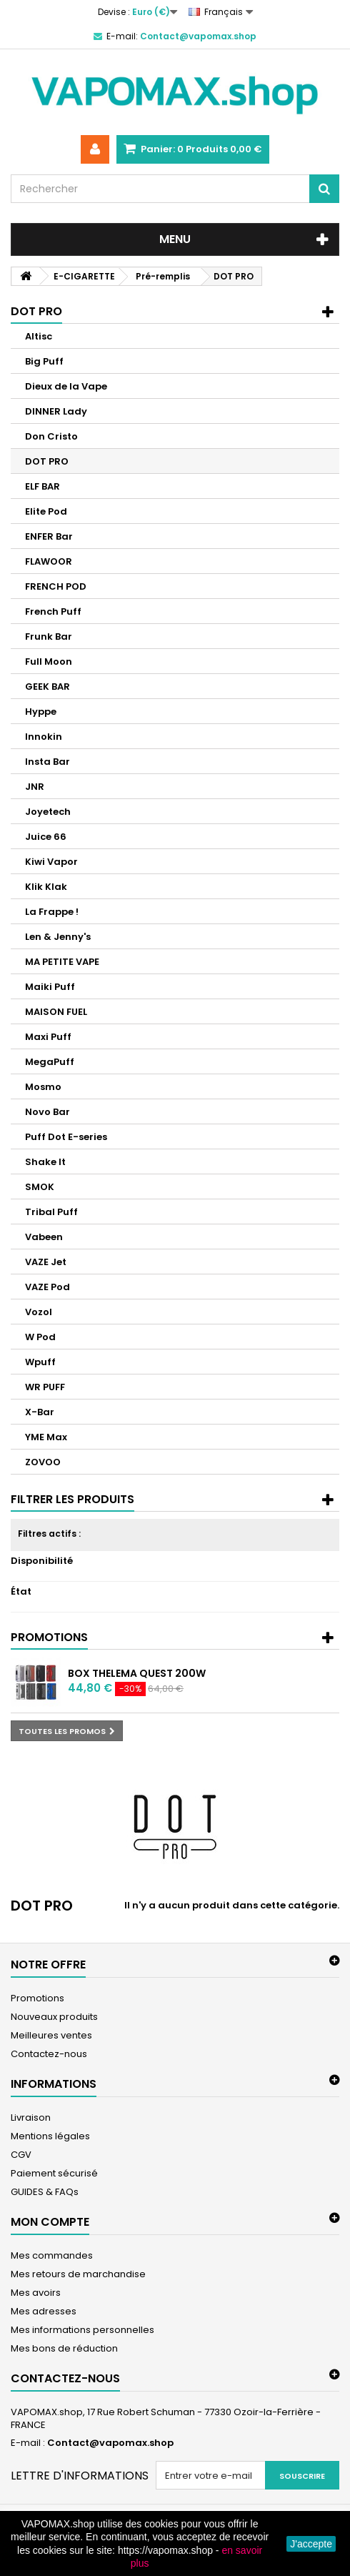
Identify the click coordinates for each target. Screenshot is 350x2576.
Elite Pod (46, 511)
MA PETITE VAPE (62, 962)
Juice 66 (45, 836)
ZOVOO (43, 1462)
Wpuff (40, 1362)
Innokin (43, 736)
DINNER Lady (56, 411)
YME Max (46, 1437)
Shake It (45, 1162)
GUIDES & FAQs (45, 2192)
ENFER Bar (49, 536)
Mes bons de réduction (64, 2348)
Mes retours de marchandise (78, 2274)
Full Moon (48, 661)
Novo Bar (47, 1112)
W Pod (40, 1337)
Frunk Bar (48, 636)
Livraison (31, 2117)
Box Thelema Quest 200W (137, 1673)
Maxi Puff (48, 1037)
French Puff (53, 611)
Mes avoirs (36, 2292)
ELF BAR (42, 486)
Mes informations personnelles (82, 2330)
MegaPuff (49, 1062)
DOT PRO (47, 461)
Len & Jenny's (58, 936)
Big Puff (44, 361)
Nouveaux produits (54, 2016)
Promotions (49, 1637)
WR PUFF (45, 1387)
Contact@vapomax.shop (110, 2442)
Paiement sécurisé (54, 2173)
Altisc (38, 336)
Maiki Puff (50, 987)
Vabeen (44, 1237)
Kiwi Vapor (51, 861)
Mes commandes (52, 2255)
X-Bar (39, 1412)
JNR (34, 786)
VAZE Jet (45, 1262)
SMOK (39, 1187)
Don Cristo (51, 436)
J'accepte (311, 2544)
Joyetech (48, 811)
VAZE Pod (47, 1287)
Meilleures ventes (51, 2035)
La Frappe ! (52, 911)
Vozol (38, 1312)
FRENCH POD (55, 586)
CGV (21, 2154)
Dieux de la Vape (66, 386)
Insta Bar (47, 761)
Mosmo (43, 1087)
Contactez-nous (49, 2054)
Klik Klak (46, 886)
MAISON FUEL (56, 1012)
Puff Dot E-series (66, 1137)
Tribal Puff (51, 1212)
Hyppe (40, 711)
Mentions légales (50, 2136)
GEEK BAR (47, 686)
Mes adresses (43, 2311)
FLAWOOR (48, 561)
